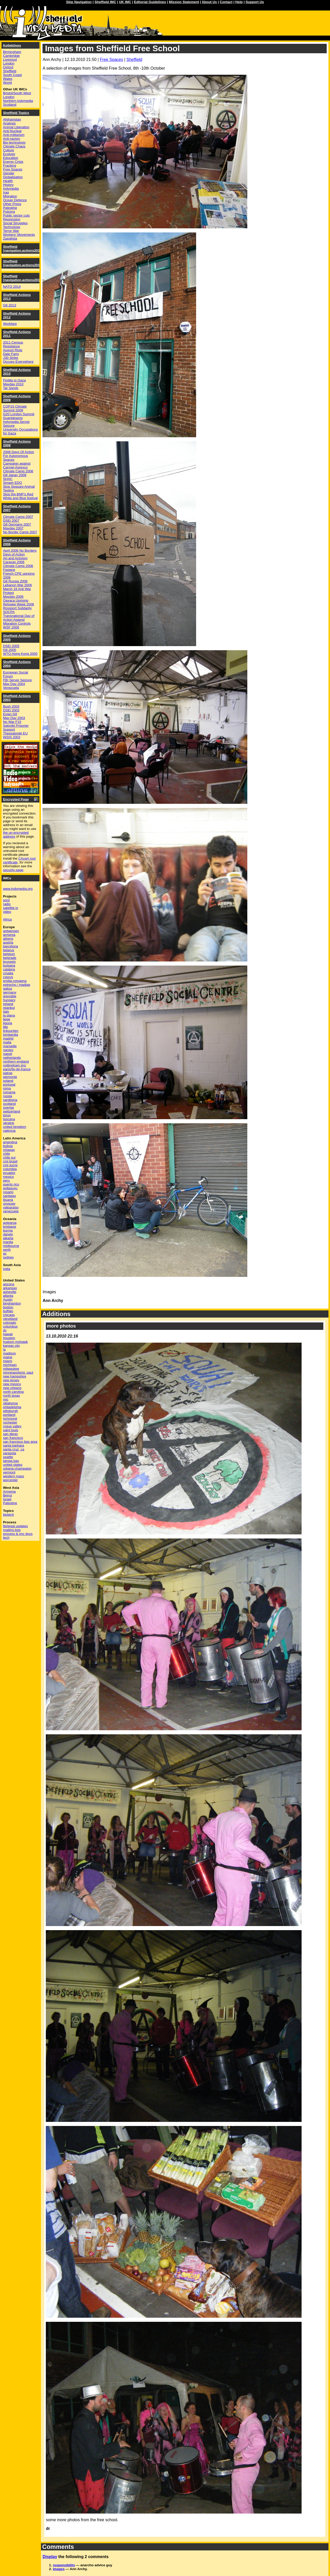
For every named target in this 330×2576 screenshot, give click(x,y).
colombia (10, 1169)
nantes (8, 1050)
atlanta (8, 1296)
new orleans (12, 1388)
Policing (9, 211)
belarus (8, 950)
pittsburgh (10, 1411)
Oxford (8, 67)
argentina (10, 1142)
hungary (9, 1000)
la (4, 1349)
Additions (56, 1313)
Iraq (6, 192)
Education (10, 158)
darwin (8, 1234)
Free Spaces (111, 59)
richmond (10, 1418)
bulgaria (9, 965)
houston (9, 1338)
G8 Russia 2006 (15, 581)
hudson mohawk (15, 1342)
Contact (226, 2)
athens (8, 938)
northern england (16, 1061)
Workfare (10, 324)
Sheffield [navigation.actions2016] (23, 248)
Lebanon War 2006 (17, 585)
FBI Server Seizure (17, 680)
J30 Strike (10, 358)
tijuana (8, 1200)
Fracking (9, 165)
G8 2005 (9, 650)
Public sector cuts (16, 215)
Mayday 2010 (13, 384)
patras (8, 1073)
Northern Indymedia (18, 101)
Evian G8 (10, 714)
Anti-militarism (14, 135)
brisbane (9, 1226)
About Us (209, 2)
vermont (9, 1472)
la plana (9, 1015)
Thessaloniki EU (15, 733)
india (6, 1269)
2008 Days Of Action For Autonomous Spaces (18, 456)
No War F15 (12, 722)
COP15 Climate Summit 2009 (15, 408)
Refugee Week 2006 (18, 604)
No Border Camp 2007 (20, 532)
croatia (8, 973)
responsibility (64, 2565)
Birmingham (12, 52)
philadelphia (12, 1407)
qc (5, 1253)
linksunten (10, 1031)
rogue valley (12, 1426)
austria (8, 942)
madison (9, 1353)
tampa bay (11, 1461)
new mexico (12, 1384)
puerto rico (11, 1184)
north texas (11, 1395)
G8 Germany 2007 (17, 524)
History (8, 185)
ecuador (9, 1173)
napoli (7, 1054)
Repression (11, 219)
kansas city (11, 1346)
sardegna (10, 1100)
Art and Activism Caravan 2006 (15, 560)
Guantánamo (13, 418)
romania (9, 1092)
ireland (8, 1004)
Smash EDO (12, 483)
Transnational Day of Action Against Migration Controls (19, 619)
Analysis (9, 123)
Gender (8, 173)
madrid (8, 1038)
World (7, 82)
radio (7, 904)
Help (239, 2)
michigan (10, 1365)
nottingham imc (14, 1065)
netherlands (12, 1058)
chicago (9, 1315)
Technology (11, 227)
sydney (8, 1257)
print (6, 900)
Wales (8, 79)
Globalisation (13, 177)
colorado (9, 1322)
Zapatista (10, 238)
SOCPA (9, 612)
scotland (9, 1104)
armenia (9, 935)
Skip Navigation (79, 2)
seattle (8, 1457)
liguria (7, 1023)
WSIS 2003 (11, 737)
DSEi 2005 (11, 646)
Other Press (12, 204)
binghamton (12, 1303)
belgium (9, 954)
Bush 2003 (11, 706)
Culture (8, 150)
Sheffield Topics (16, 113)
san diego (10, 1434)
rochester (10, 1422)
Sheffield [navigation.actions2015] (23, 263)
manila (8, 1242)
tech (6, 1538)
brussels (9, 962)
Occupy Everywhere (18, 362)
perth (7, 1250)
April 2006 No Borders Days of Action (20, 552)
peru (6, 1180)
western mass (13, 1476)
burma (8, 1230)
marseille (10, 1046)
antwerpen (11, 931)
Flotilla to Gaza (14, 380)
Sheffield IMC (105, 2)
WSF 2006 (11, 627)
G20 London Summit (18, 414)
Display (49, 2556)
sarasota (9, 1453)
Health (8, 181)
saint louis (10, 1430)
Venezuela (11, 688)
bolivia (8, 1146)
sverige (8, 1107)
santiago (9, 1196)
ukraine (8, 1123)
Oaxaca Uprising (15, 600)
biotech (8, 1514)
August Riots (13, 350)
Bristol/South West (17, 93)
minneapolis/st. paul (18, 1372)
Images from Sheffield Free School (112, 48)
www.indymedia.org (18, 889)
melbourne (11, 1246)
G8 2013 (9, 305)
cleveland (10, 1319)
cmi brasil (10, 1161)
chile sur (9, 1157)
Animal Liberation (16, 127)
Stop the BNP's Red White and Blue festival (20, 496)
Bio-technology (14, 142)
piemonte (10, 1077)
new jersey (11, 1380)
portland (9, 1415)
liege (6, 1019)
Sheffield (134, 59)
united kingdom (14, 1127)
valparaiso (11, 1207)
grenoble (9, 996)
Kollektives (12, 45)
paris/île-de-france (16, 1069)
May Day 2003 (14, 718)
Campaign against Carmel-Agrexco (16, 465)
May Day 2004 (14, 684)
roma (7, 1088)
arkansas (10, 1288)
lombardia (10, 1034)
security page (13, 870)
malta (7, 1042)
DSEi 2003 (11, 710)
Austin (8, 1299)
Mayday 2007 (13, 528)
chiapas (9, 1150)
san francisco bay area (20, 1442)
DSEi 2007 (11, 520)
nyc (5, 1399)
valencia (9, 1130)
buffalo (8, 1311)
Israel (7, 1499)
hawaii (8, 1334)
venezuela (11, 1211)
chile (6, 1154)
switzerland (11, 1111)
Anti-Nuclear (12, 131)
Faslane (9, 570)
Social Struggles (15, 223)
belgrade (9, 958)
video (7, 912)
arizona (8, 1284)
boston (8, 1307)
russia (7, 1096)
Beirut (7, 1495)
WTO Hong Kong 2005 (20, 654)
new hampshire (14, 1376)
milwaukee (11, 1369)
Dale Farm (11, 354)
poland (8, 1081)
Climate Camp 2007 (18, 517)
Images (59, 2569)
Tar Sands (10, 388)
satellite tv (10, 908)
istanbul (9, 1008)
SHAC (8, 479)
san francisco (13, 1438)
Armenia (9, 1491)
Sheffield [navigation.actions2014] (23, 278)
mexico (8, 1177)
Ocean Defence (15, 200)
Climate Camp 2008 (18, 471)
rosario (8, 1192)
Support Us (255, 2)
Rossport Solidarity (17, 608)
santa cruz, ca (13, 1449)
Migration (10, 196)
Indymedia (11, 188)
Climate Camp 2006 (18, 566)
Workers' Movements (19, 235)
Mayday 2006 (13, 596)
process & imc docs (18, 1534)
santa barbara (13, 1445)
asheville (9, 1292)
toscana (9, 1119)
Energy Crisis (13, 162)
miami (7, 1361)
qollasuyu (10, 1188)
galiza (7, 988)
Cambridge (11, 56)
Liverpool (10, 59)
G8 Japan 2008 (14, 475)
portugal (9, 1084)
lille (5, 1027)
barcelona (10, 946)
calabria (9, 969)
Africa (7, 919)
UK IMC (125, 2)
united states (13, 1465)
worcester (10, 1480)
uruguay (9, 1203)
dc (5, 1330)
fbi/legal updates (15, 1526)
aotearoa (10, 1223)
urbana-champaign (17, 1468)
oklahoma (10, 1403)
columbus (10, 1326)
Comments (58, 2546)
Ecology (9, 154)
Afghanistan (12, 119)
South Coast (12, 75)
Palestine (10, 208)
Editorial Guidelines (150, 2)
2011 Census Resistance (13, 344)
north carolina (13, 1392)
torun (7, 1115)
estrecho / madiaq (16, 985)
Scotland (9, 104)
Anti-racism (11, 139)
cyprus (8, 977)
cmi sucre (10, 1165)
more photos (61, 1326)
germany (9, 992)
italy (6, 1011)
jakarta (8, 1238)
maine (7, 1357)
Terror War (11, 231)
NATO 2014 (12, 286)
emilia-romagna (15, 981)
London (8, 63)
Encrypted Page (16, 799)
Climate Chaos (14, 146)
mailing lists (12, 1530)
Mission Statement (184, 2)
